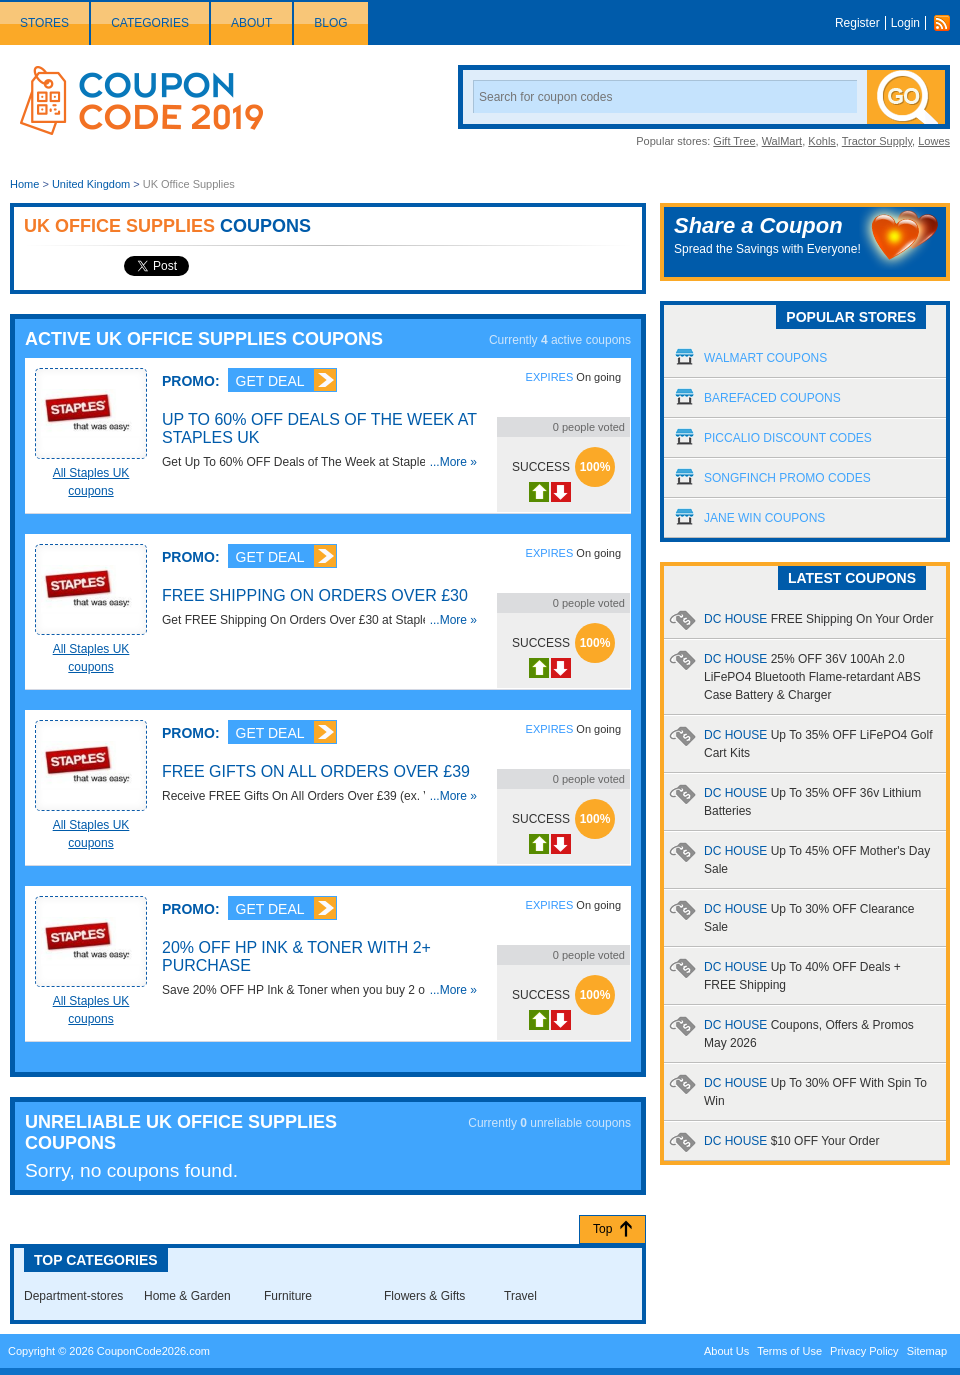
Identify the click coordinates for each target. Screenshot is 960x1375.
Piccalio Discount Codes (788, 438)
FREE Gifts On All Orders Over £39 (316, 771)
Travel (520, 1296)
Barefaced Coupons (772, 398)
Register (857, 23)
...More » (453, 462)
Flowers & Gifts (424, 1296)
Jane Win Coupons (764, 518)
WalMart (782, 141)
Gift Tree (734, 141)
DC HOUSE (818, 619)
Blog (330, 23)
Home (24, 184)
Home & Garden (187, 1296)
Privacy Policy (864, 1351)
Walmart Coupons (765, 358)
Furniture (288, 1296)
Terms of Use (789, 1351)
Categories (150, 23)
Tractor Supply (877, 141)
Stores (44, 23)
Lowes (934, 141)
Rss (947, 23)
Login (905, 23)
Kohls (822, 141)
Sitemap (927, 1351)
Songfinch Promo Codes (787, 478)
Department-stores (73, 1296)
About (251, 23)
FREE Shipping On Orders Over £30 (315, 595)
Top (602, 1229)
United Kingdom (91, 184)
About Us (726, 1351)
